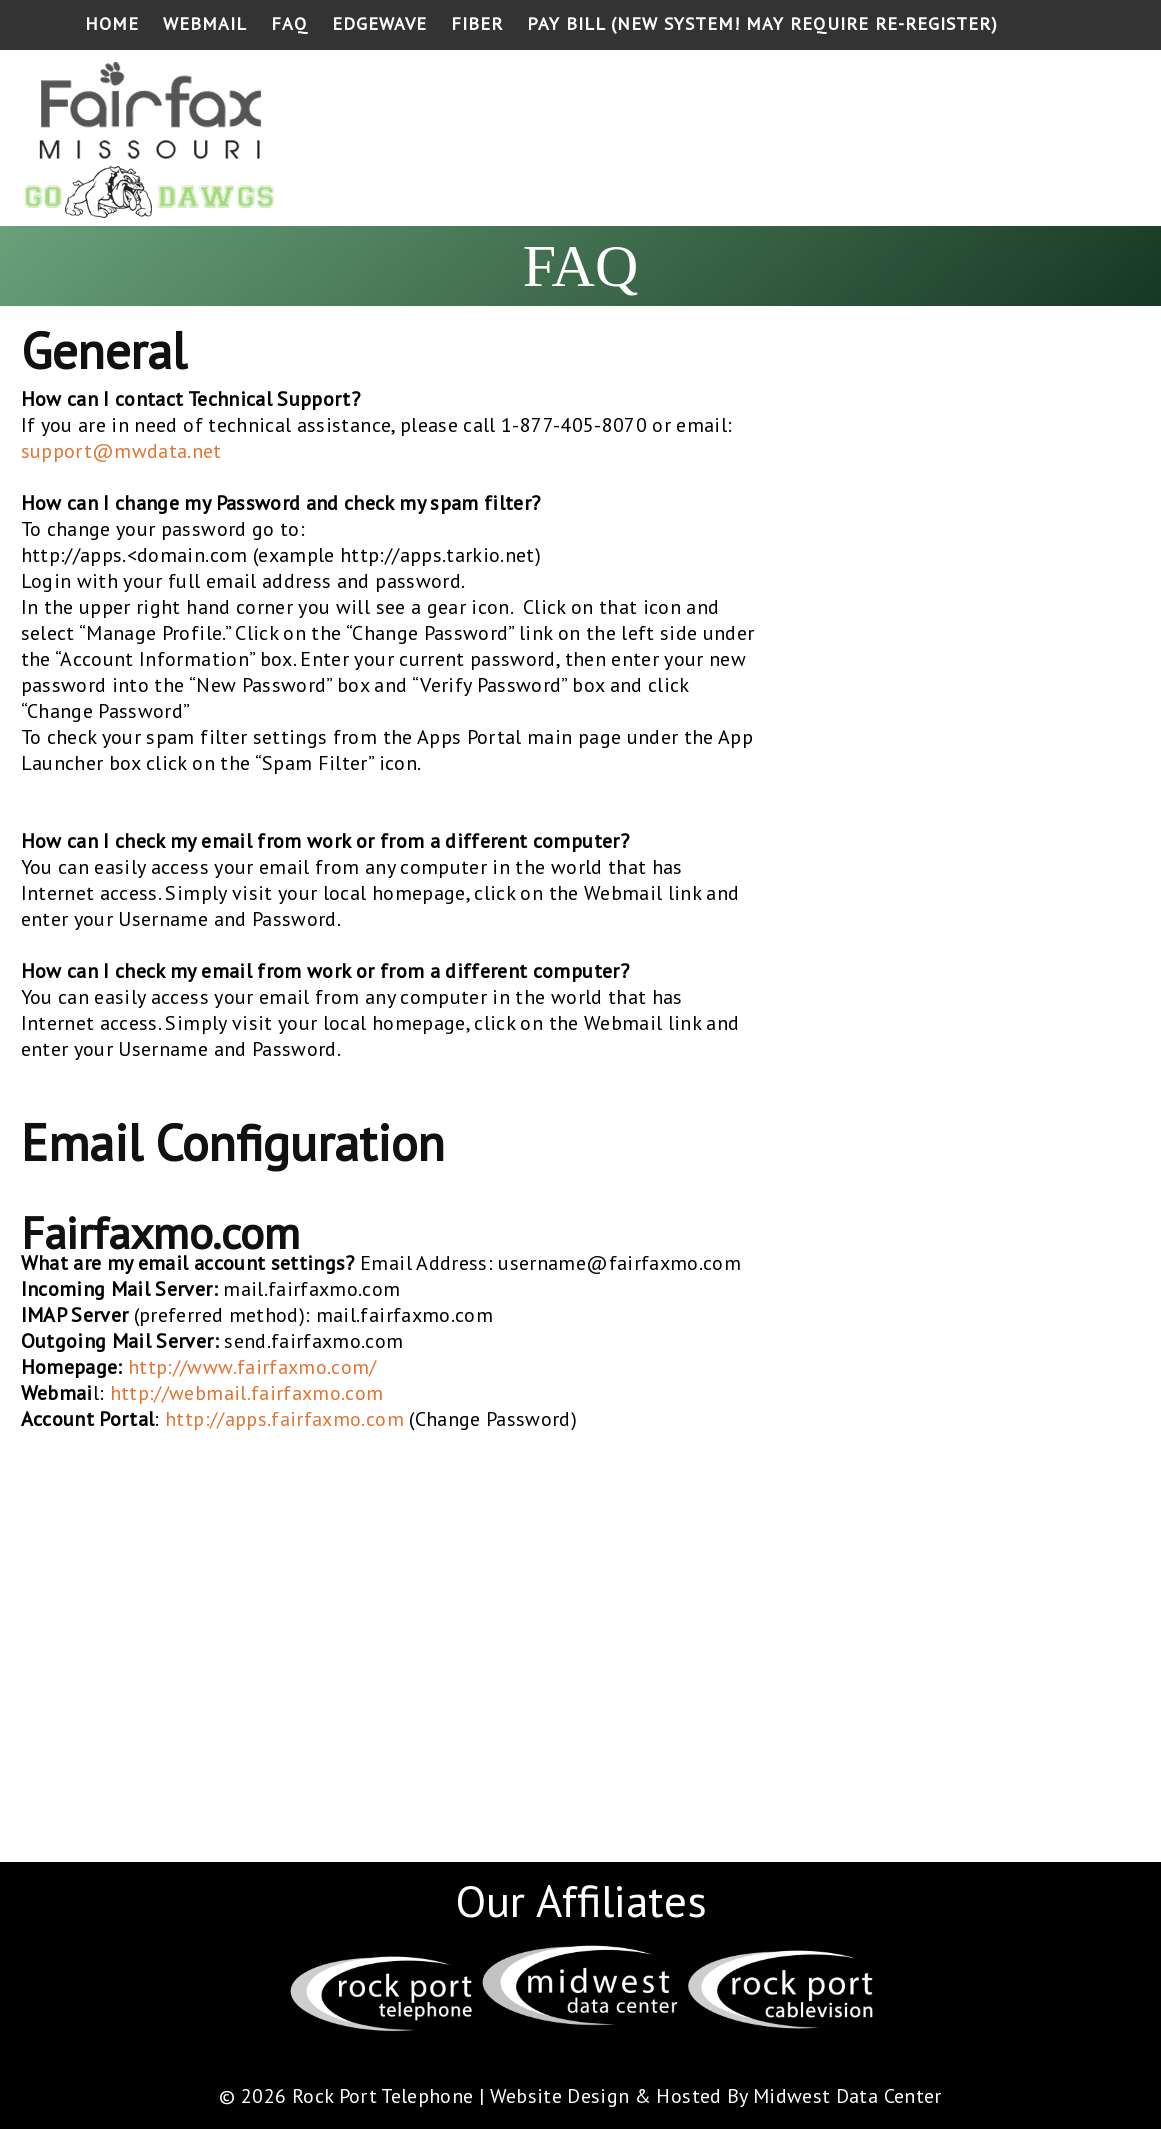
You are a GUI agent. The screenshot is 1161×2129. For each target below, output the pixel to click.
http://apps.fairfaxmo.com (284, 1419)
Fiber (477, 23)
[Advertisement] (767, 142)
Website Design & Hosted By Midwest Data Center (716, 2096)
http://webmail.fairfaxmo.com (247, 1393)
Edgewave (379, 23)
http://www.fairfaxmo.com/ (252, 1367)
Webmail (205, 23)
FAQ (289, 23)
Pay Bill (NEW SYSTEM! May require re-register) (762, 23)
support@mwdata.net (121, 451)
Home (112, 23)
